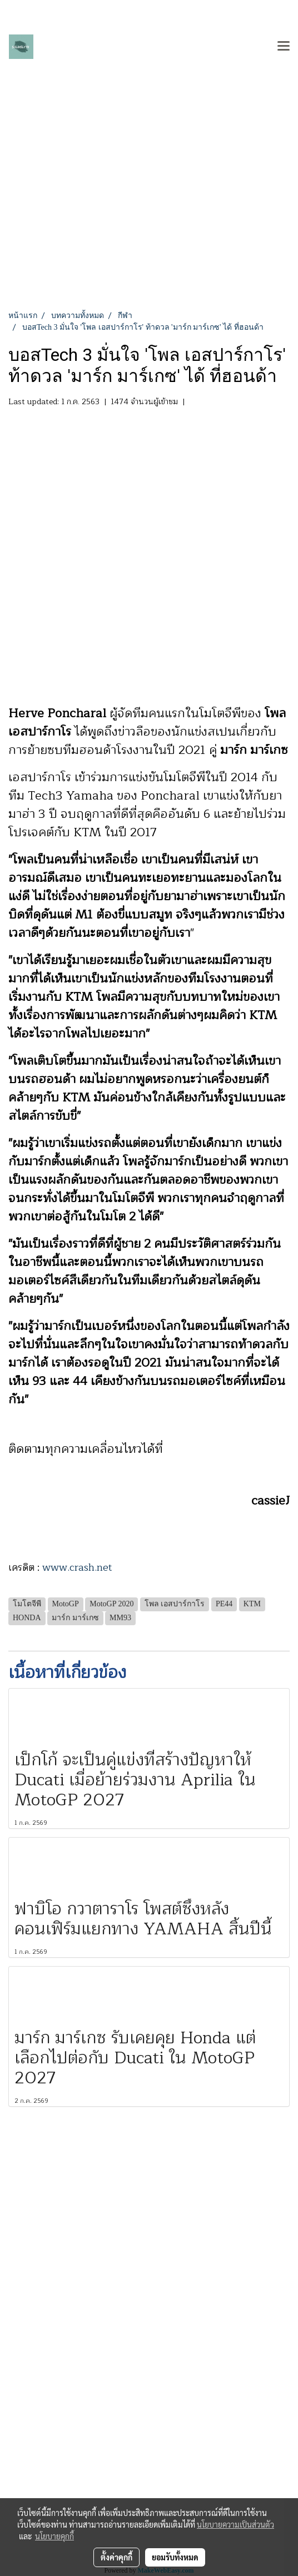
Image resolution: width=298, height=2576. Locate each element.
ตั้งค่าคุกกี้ (116, 2557)
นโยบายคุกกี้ (54, 2536)
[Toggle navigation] (283, 46)
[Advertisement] (149, 226)
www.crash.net (77, 1567)
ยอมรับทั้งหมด (175, 2557)
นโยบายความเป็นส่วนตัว (235, 2524)
